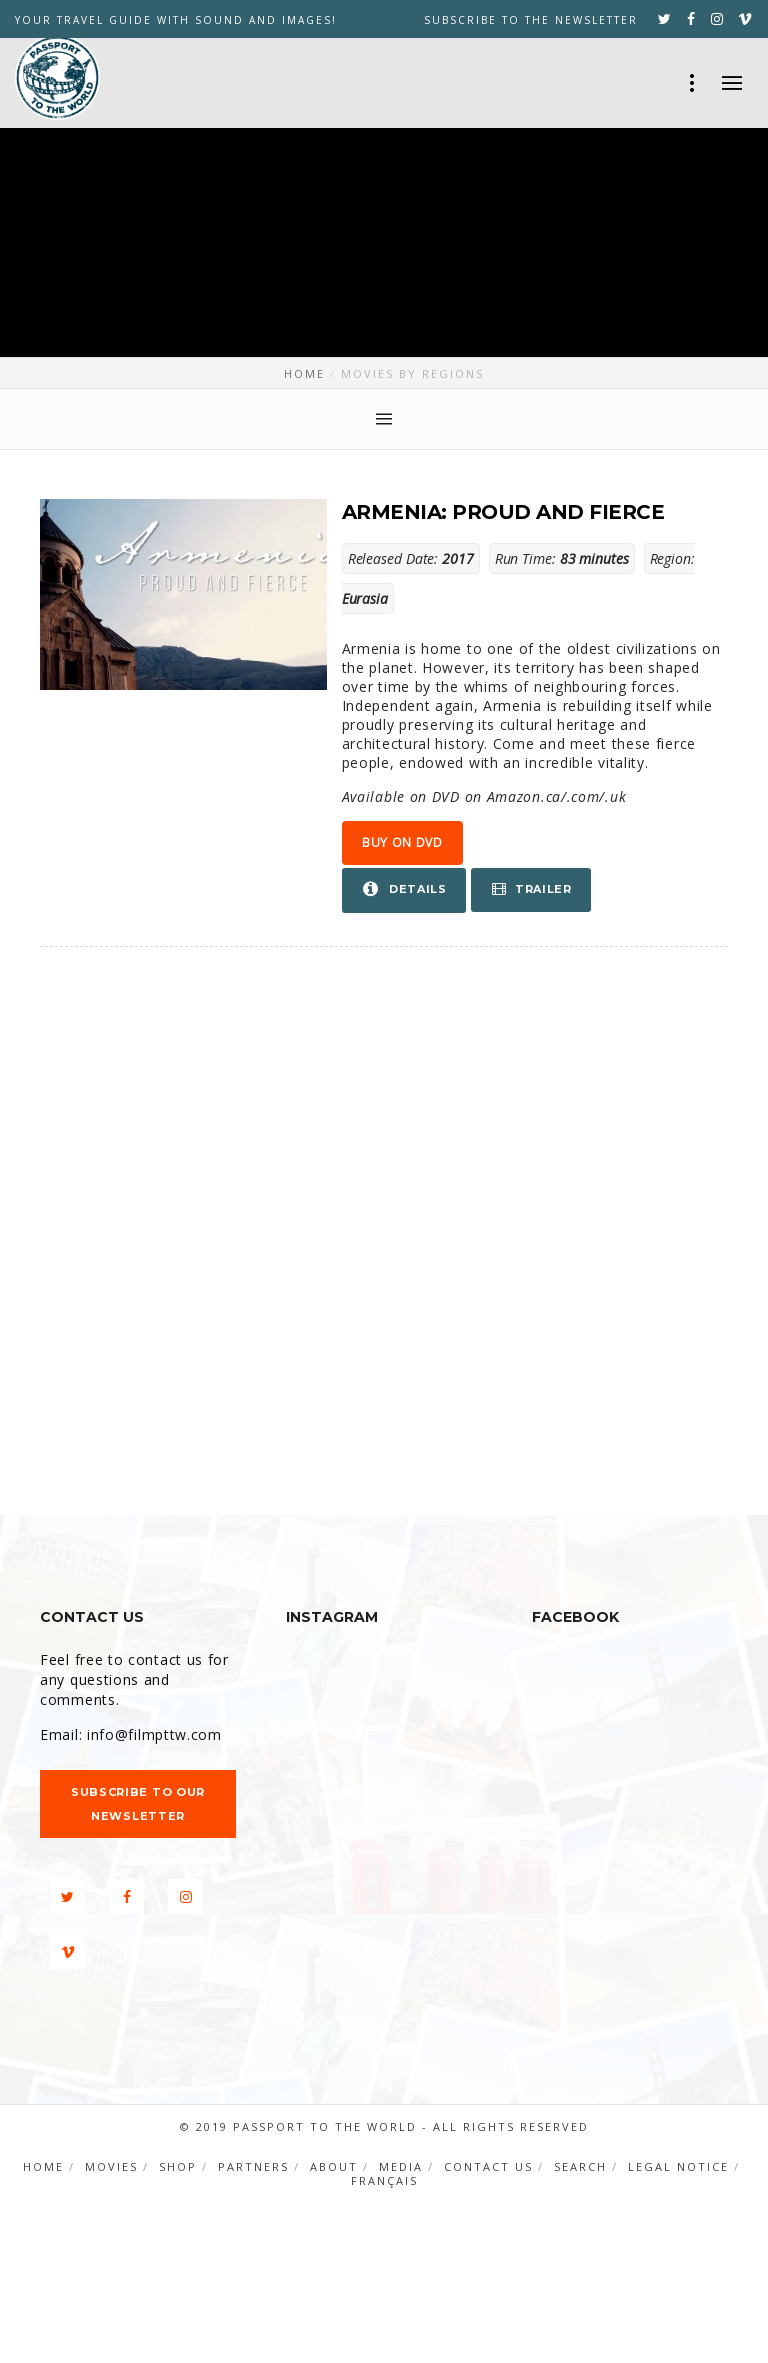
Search (580, 2166)
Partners (253, 2166)
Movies (111, 2166)
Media (401, 2166)
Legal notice (678, 2166)
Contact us (488, 2166)
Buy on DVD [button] (402, 842)
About (334, 2166)
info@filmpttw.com (154, 1734)
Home (43, 2166)
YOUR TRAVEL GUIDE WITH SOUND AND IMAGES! (176, 20)
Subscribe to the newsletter (531, 20)
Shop (178, 2166)
